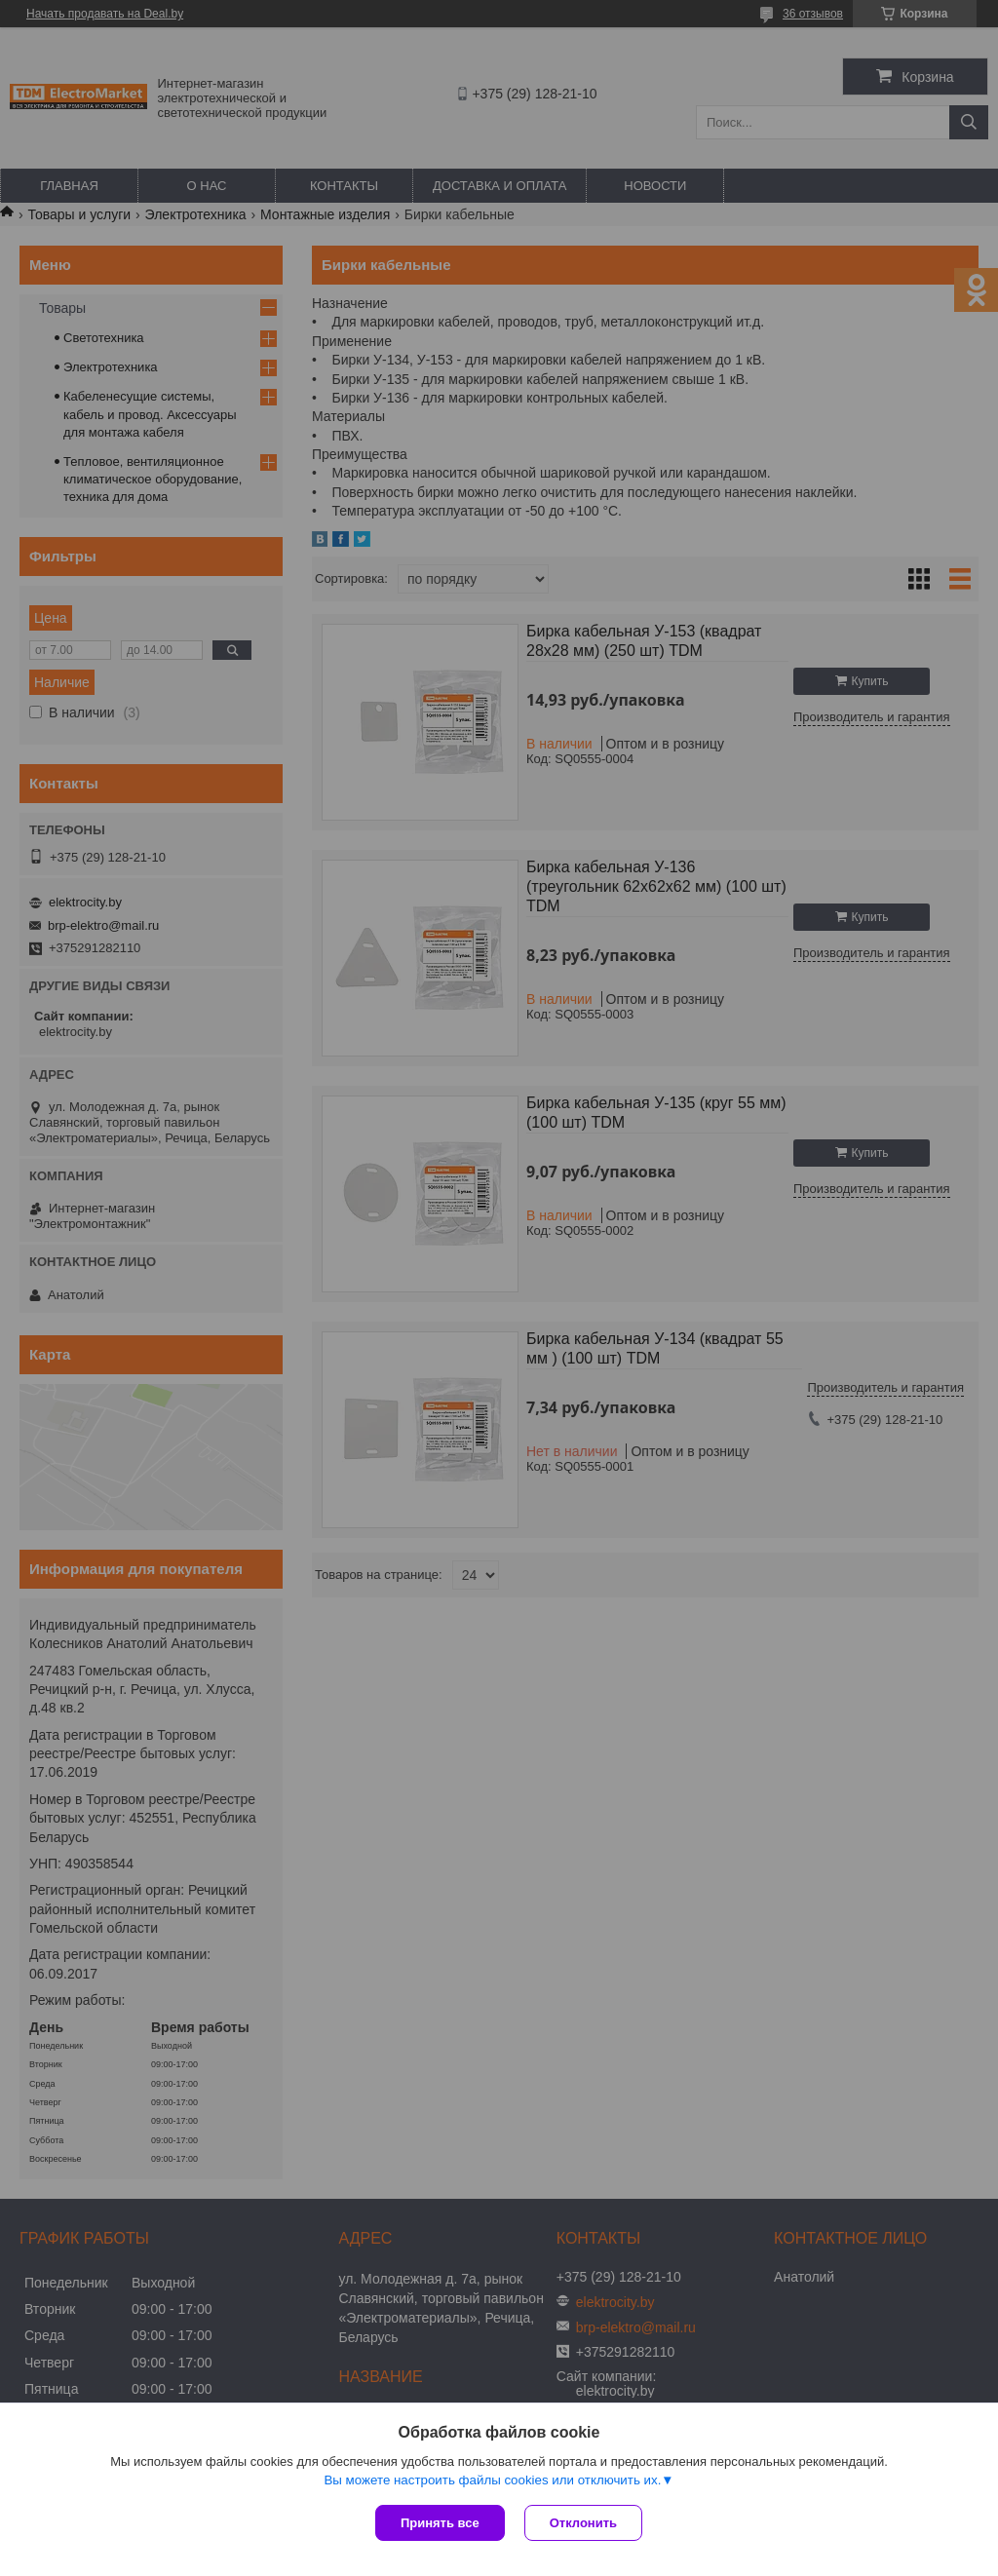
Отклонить (583, 2523)
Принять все (440, 2523)
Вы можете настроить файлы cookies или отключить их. (492, 2480)
